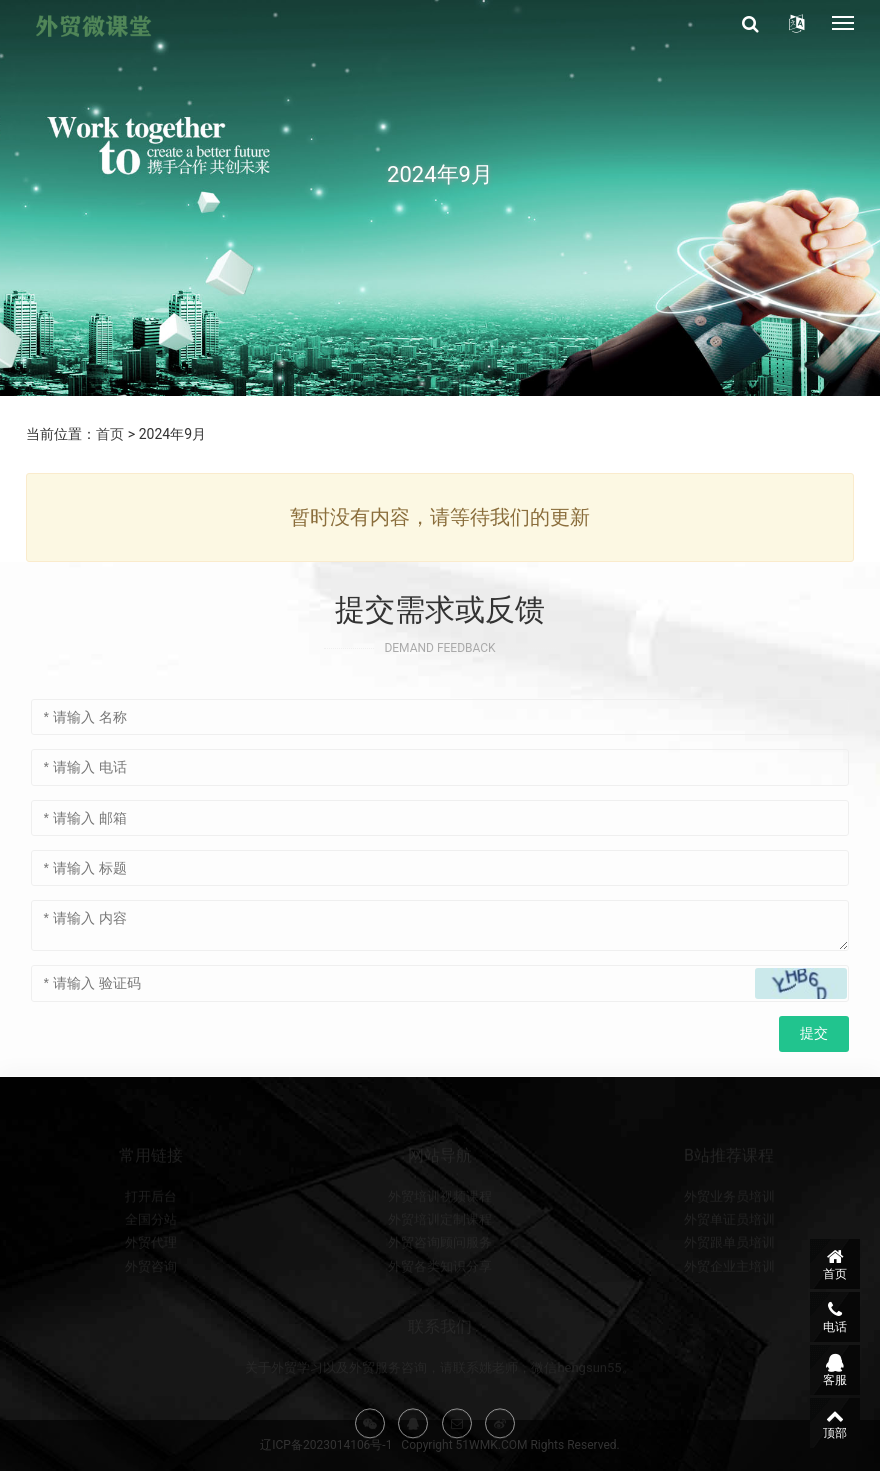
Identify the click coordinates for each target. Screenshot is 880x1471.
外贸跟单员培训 (729, 1294)
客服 (835, 1370)
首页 (110, 434)
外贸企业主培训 (729, 1317)
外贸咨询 (151, 1317)
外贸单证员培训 (729, 1270)
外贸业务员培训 (729, 1247)
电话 (835, 1317)
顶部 (835, 1423)
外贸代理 (151, 1294)
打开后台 (151, 1247)
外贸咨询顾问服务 (440, 1294)
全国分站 (151, 1270)
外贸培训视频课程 (440, 1247)
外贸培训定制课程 (440, 1270)
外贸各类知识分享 (440, 1317)
